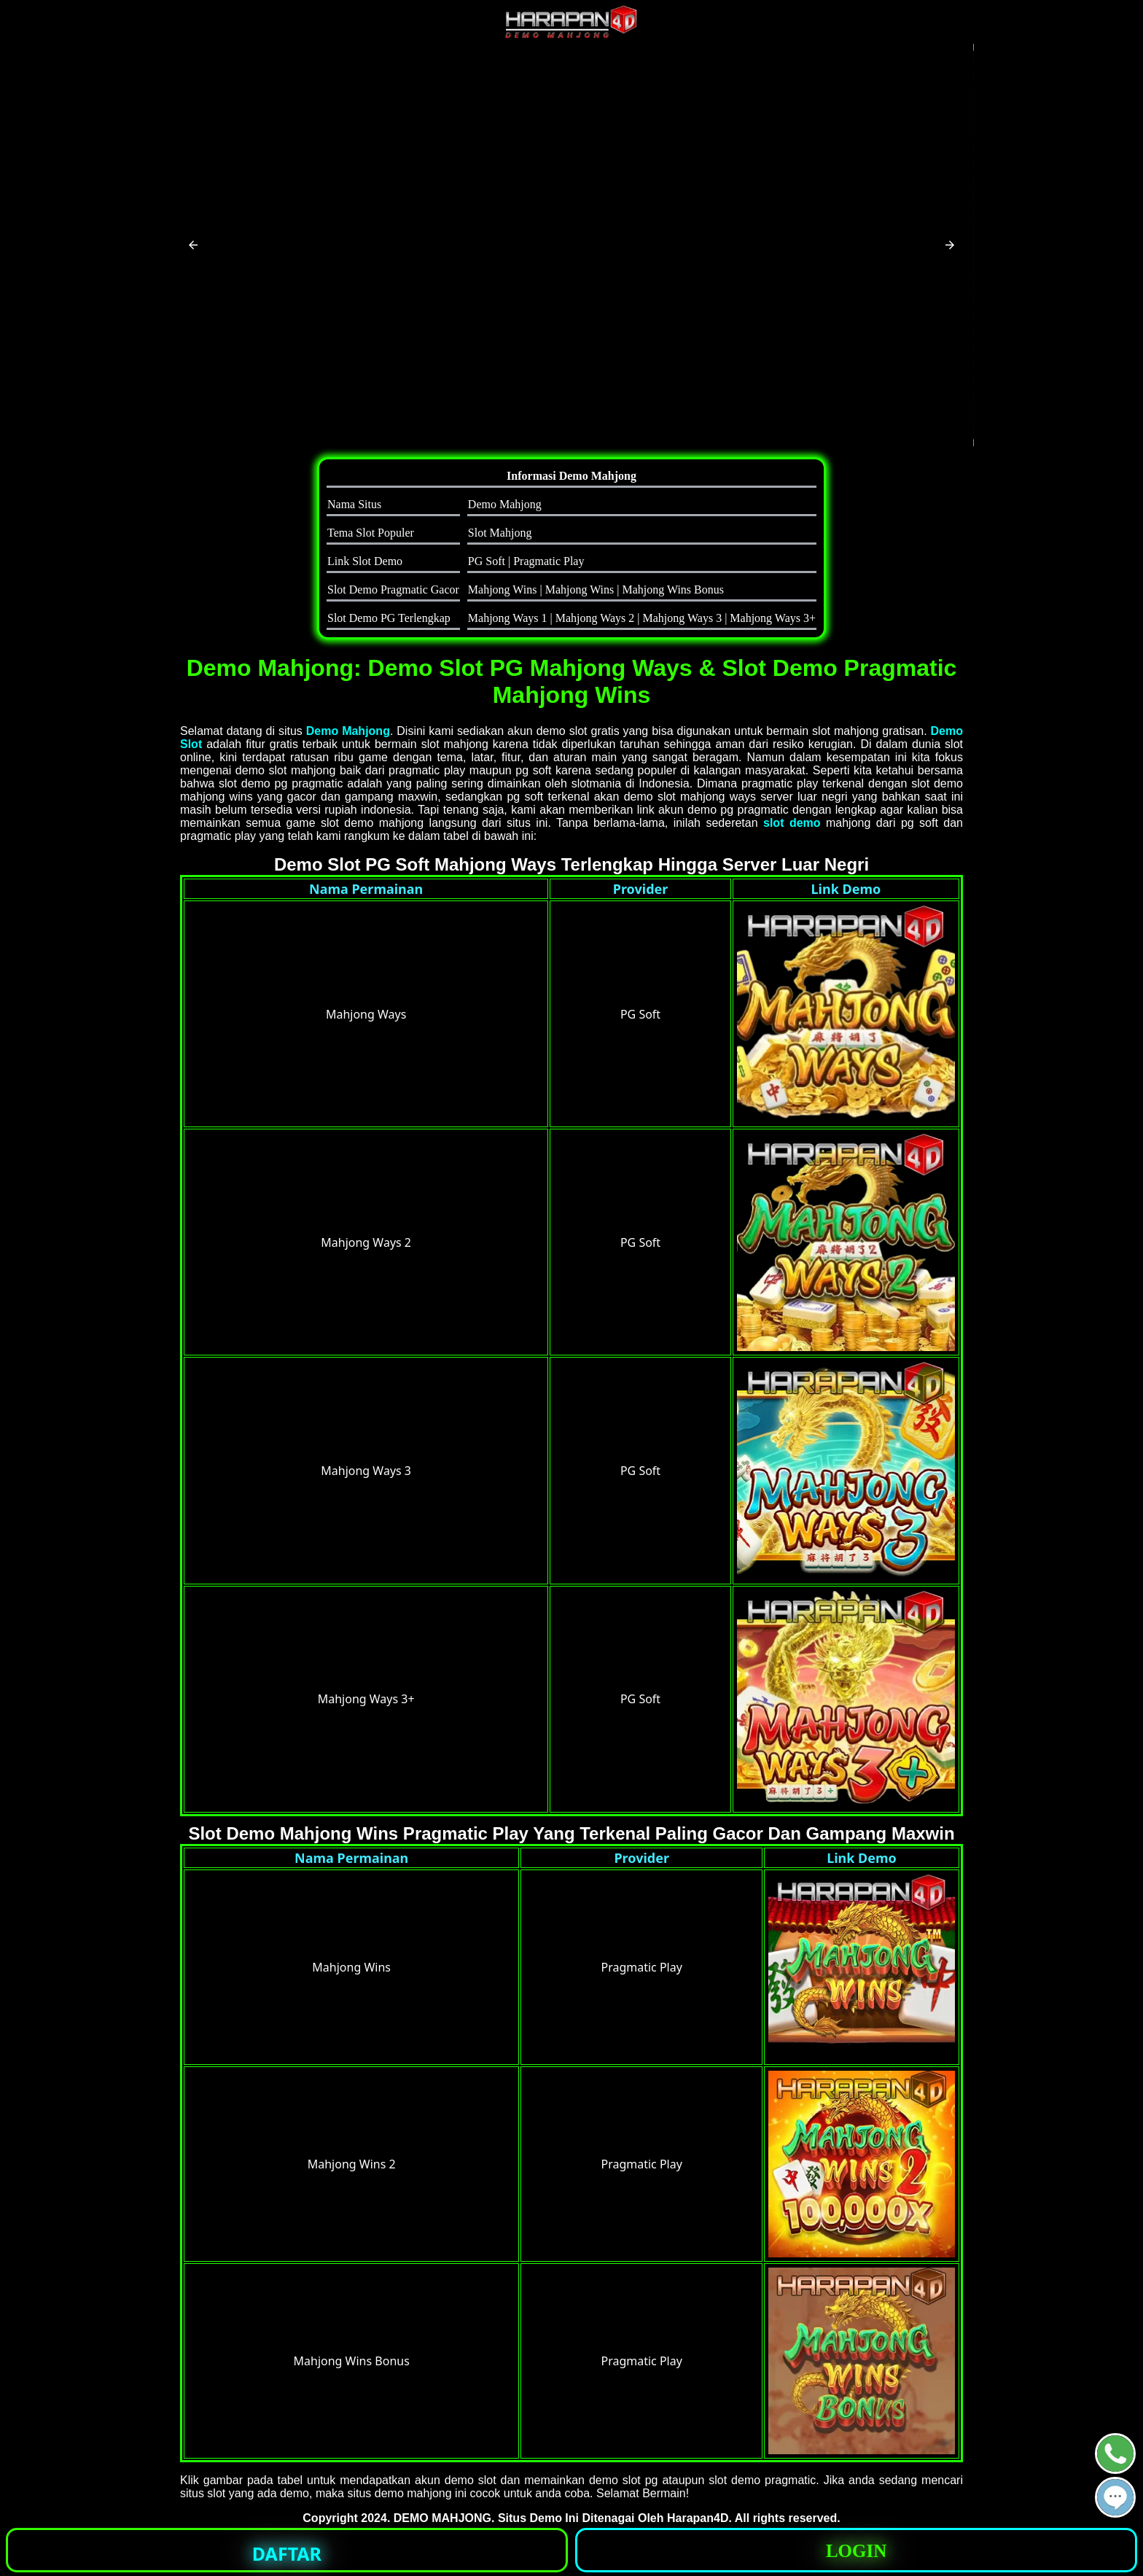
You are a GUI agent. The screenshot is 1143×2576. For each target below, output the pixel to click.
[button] (193, 245)
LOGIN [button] (856, 2551)
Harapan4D (697, 2518)
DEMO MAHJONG (442, 2518)
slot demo (792, 823)
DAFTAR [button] (286, 2553)
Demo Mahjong (348, 731)
